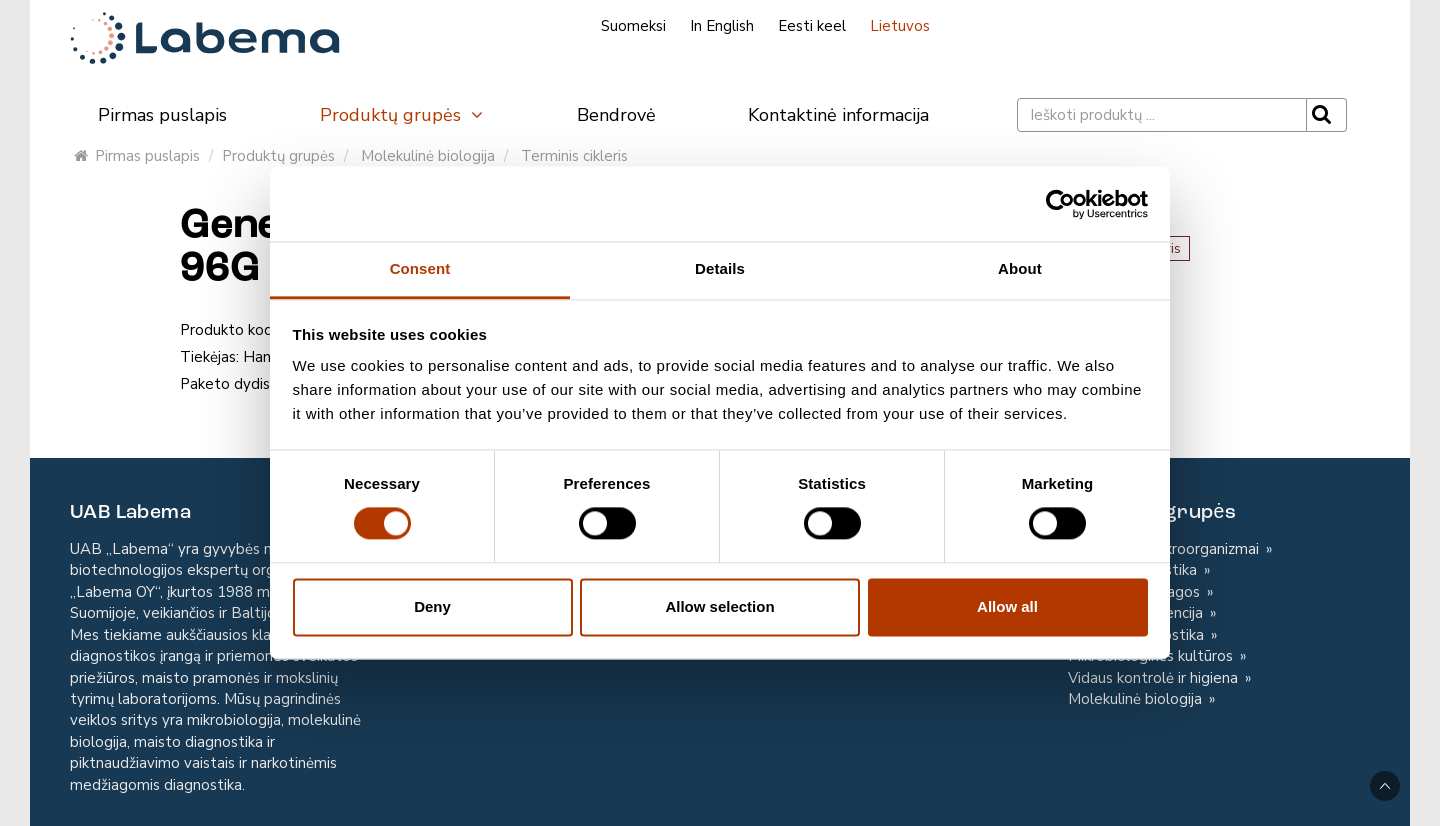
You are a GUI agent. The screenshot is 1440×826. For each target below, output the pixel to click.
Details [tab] (720, 268)
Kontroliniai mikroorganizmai (1165, 549)
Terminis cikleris (574, 156)
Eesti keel (812, 26)
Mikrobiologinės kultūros (1152, 656)
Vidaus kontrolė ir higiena (1155, 678)
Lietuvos (900, 26)
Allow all (1007, 606)
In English (722, 26)
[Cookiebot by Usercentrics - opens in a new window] (1060, 204)
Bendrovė (616, 115)
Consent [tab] (420, 268)
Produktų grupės (402, 115)
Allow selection (719, 606)
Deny (432, 606)
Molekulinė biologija (428, 156)
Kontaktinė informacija (838, 115)
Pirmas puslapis (162, 115)
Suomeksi (633, 26)
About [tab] (1020, 268)
